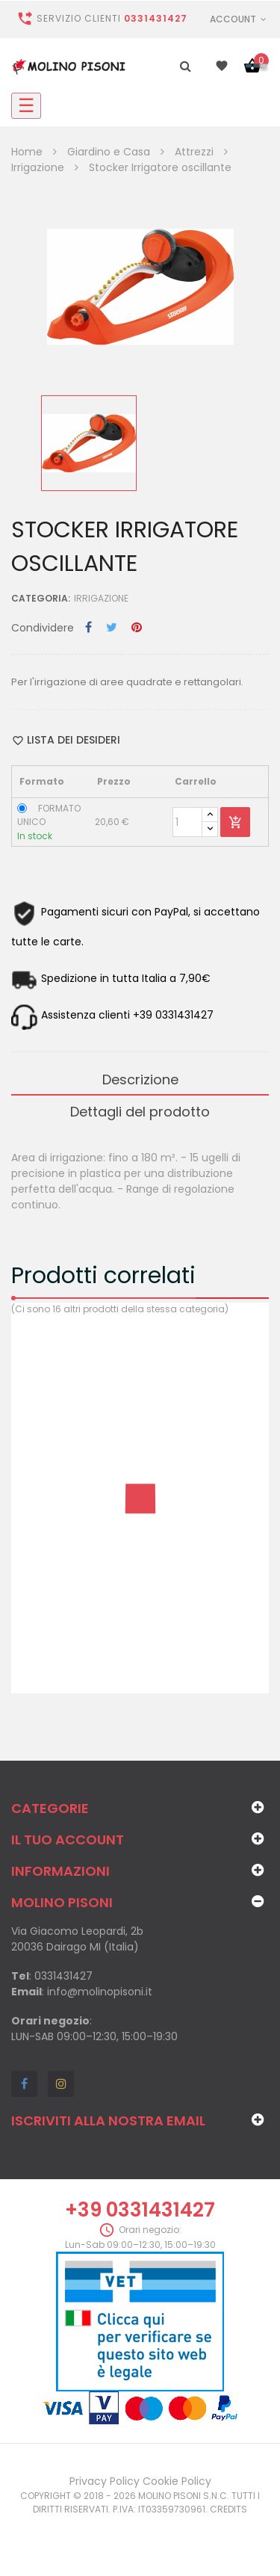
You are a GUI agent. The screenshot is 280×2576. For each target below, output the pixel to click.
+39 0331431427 (140, 2209)
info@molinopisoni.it (99, 1991)
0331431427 (155, 18)
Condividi (88, 628)
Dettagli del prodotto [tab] (140, 1111)
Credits (228, 2509)
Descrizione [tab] (140, 1079)
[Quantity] (187, 822)
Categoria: (40, 598)
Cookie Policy (177, 2481)
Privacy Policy (104, 2481)
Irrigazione (101, 598)
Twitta (111, 628)
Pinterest (136, 628)
